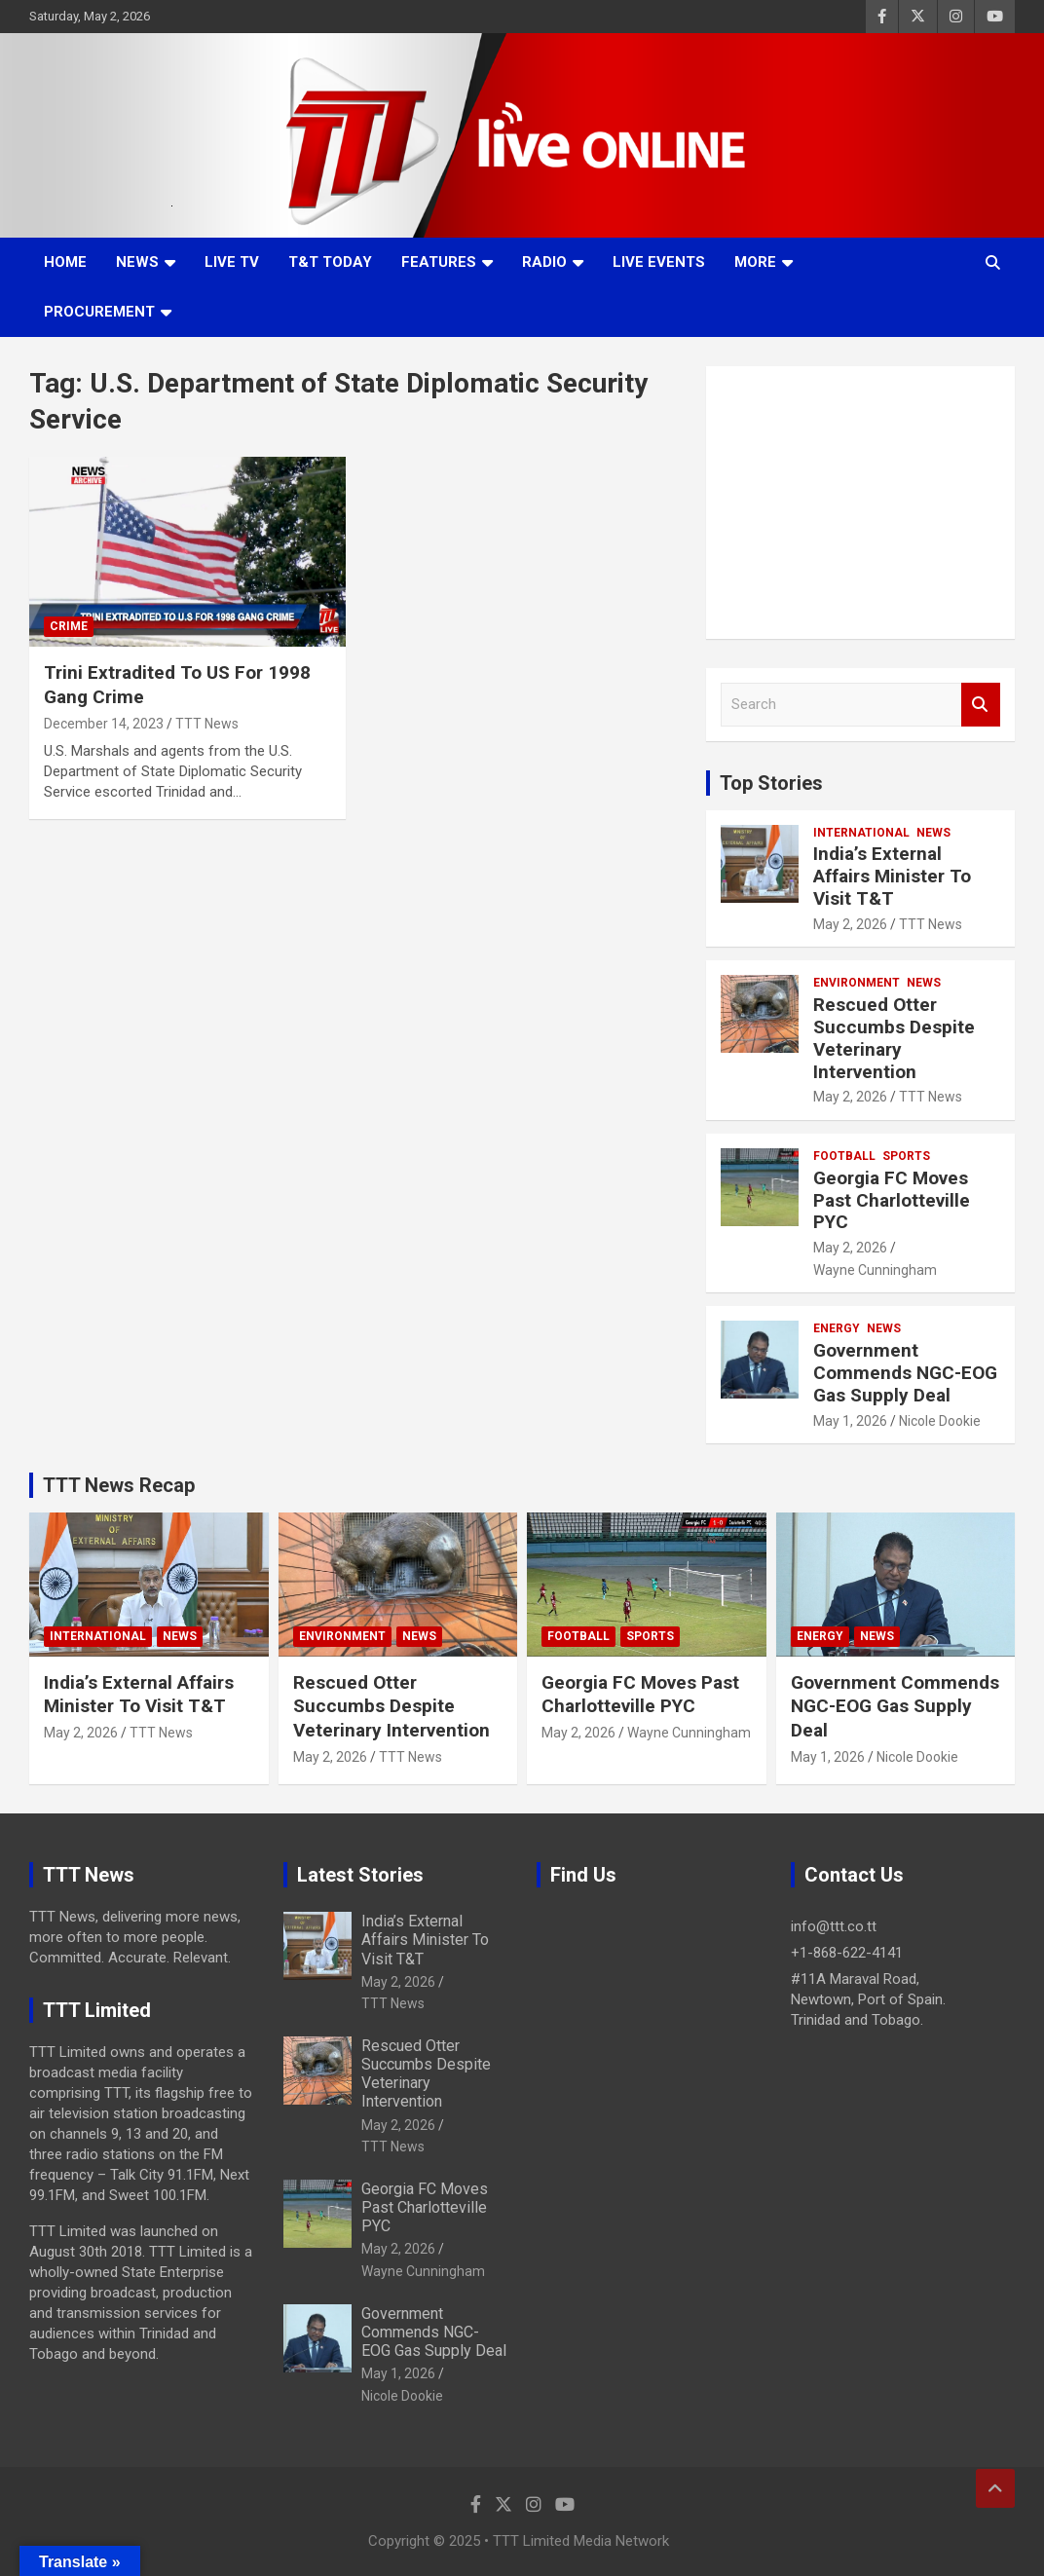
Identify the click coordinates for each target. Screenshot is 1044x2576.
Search (980, 705)
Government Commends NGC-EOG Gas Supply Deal (905, 1372)
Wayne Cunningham (875, 1270)
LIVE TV (232, 262)
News (137, 262)
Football (844, 1156)
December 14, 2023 (104, 723)
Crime (69, 626)
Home (65, 262)
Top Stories (771, 783)
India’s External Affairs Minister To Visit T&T (892, 876)
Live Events (659, 262)
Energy (836, 1328)
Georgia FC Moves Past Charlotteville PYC (891, 1200)
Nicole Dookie (940, 1421)
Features (438, 262)
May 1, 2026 (850, 1421)
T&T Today (330, 262)
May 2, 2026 (850, 924)
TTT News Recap (119, 1485)
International (861, 833)
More (755, 262)
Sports (906, 1156)
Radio (544, 262)
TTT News (207, 723)
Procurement (99, 311)
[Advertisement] (860, 502)
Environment (856, 982)
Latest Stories (360, 1874)
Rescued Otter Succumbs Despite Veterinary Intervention (894, 1037)
